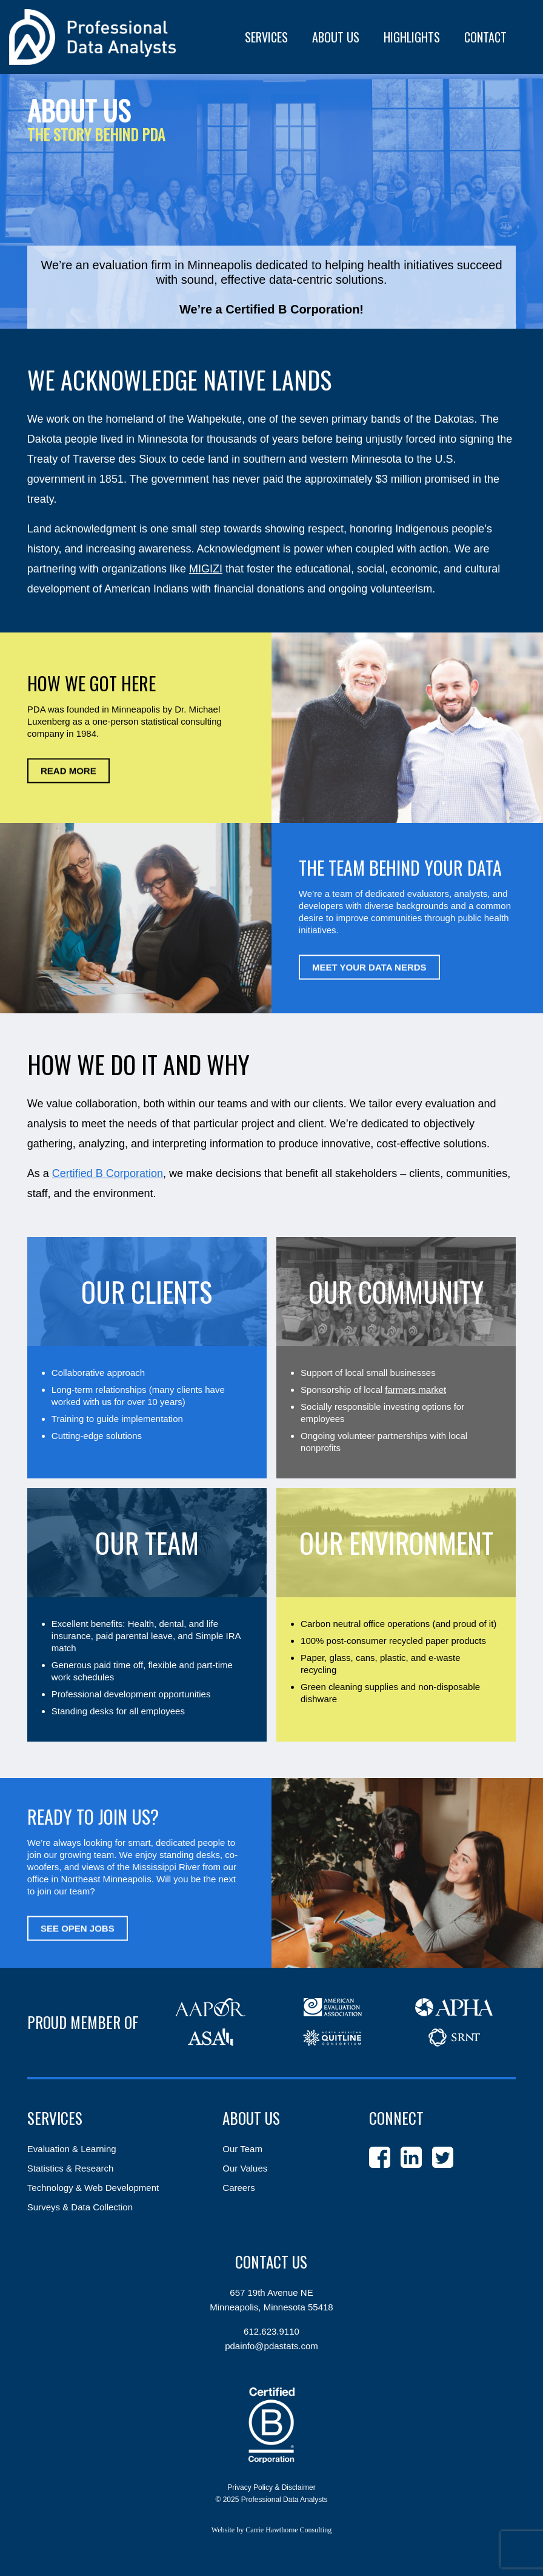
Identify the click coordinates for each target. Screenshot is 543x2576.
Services (54, 2118)
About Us (251, 2118)
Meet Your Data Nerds (369, 967)
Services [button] (266, 37)
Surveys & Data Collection (80, 2207)
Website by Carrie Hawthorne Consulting (271, 2530)
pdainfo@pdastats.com (271, 2346)
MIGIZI (205, 569)
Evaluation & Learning (71, 2149)
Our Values (244, 2168)
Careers (238, 2187)
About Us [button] (335, 37)
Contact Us (271, 2261)
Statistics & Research (70, 2168)
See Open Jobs (78, 1928)
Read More (68, 771)
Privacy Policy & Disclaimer (271, 2487)
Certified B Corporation (107, 1173)
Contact (485, 37)
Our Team (242, 2149)
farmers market (415, 1389)
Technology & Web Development (93, 2187)
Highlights (412, 37)
